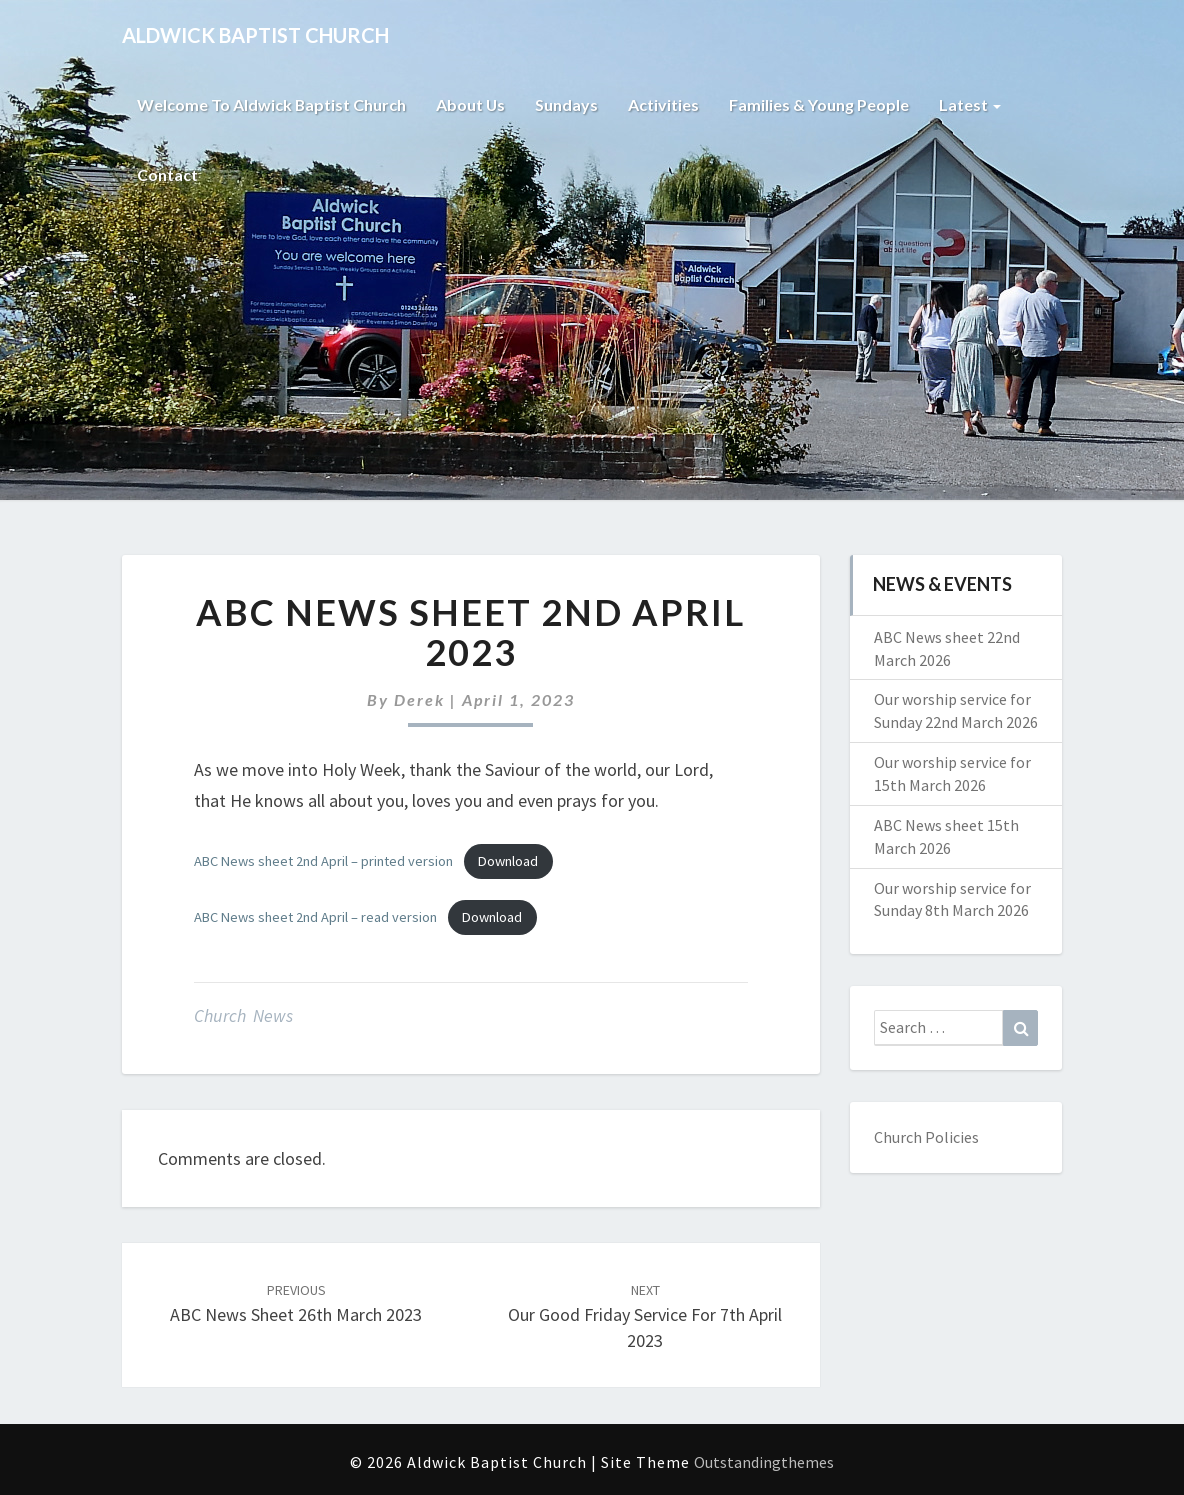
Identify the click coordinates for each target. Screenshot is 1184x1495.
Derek (419, 699)
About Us (472, 104)
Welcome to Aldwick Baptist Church (272, 104)
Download (508, 861)
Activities (665, 104)
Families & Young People (821, 104)
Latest (972, 104)
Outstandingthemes (764, 1462)
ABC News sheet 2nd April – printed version (323, 861)
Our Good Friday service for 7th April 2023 (645, 1316)
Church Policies (926, 1137)
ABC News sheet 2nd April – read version (315, 917)
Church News (243, 1015)
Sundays (568, 104)
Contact (167, 174)
